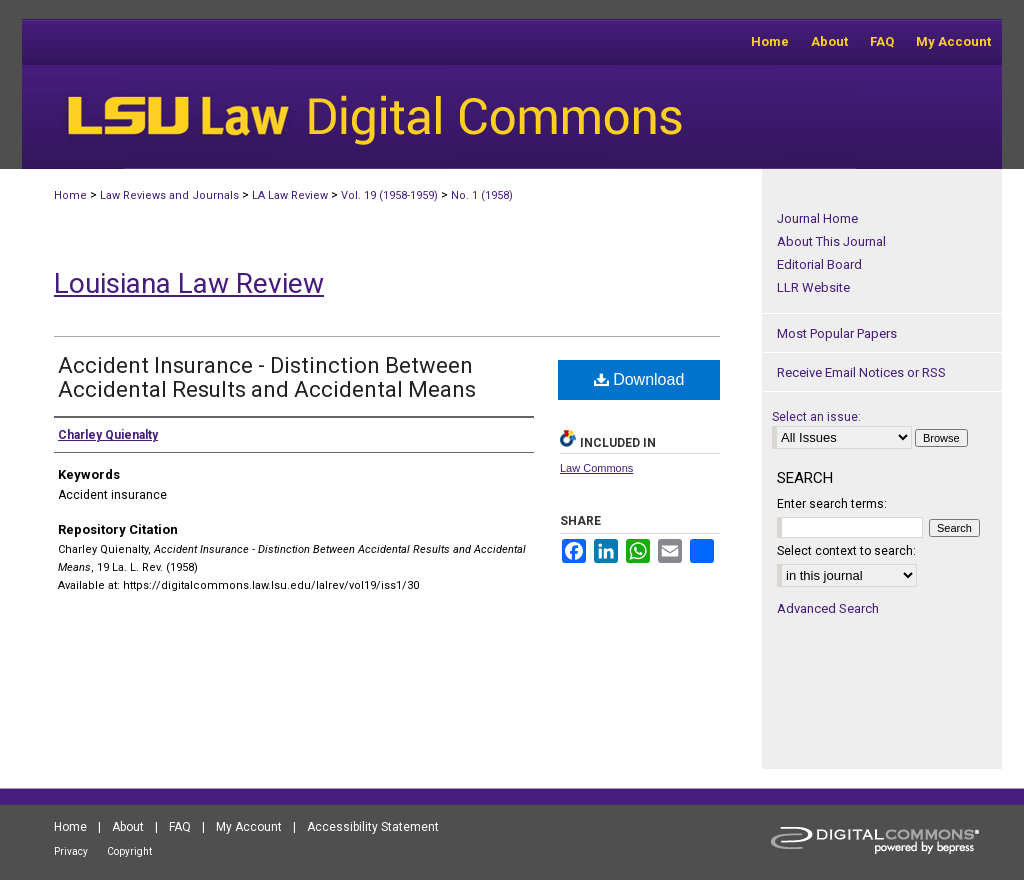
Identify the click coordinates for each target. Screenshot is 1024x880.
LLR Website (813, 287)
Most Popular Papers (837, 333)
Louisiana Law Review (189, 283)
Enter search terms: (832, 504)
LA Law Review (290, 195)
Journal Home (817, 218)
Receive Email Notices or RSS (861, 372)
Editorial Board (819, 264)
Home (70, 195)
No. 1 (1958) (482, 195)
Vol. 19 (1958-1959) (389, 195)
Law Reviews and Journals (169, 195)
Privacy (71, 851)
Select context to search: (846, 551)
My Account (249, 827)
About (128, 827)
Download (639, 379)
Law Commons (596, 468)
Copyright (129, 851)
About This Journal (831, 241)
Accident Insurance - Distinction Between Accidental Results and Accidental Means (267, 377)
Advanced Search (828, 608)
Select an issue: (816, 417)
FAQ (180, 827)
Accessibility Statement (373, 827)
